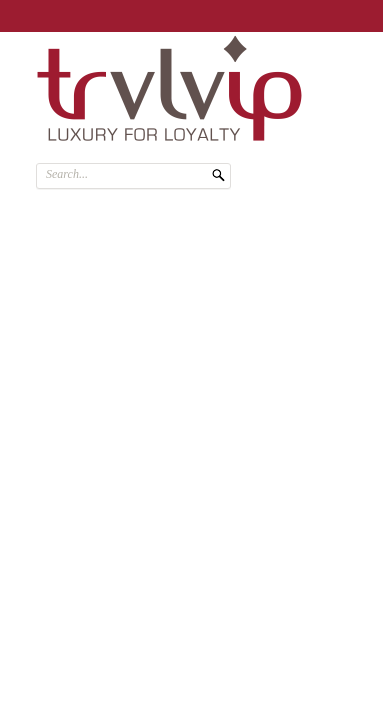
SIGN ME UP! (306, 12)
